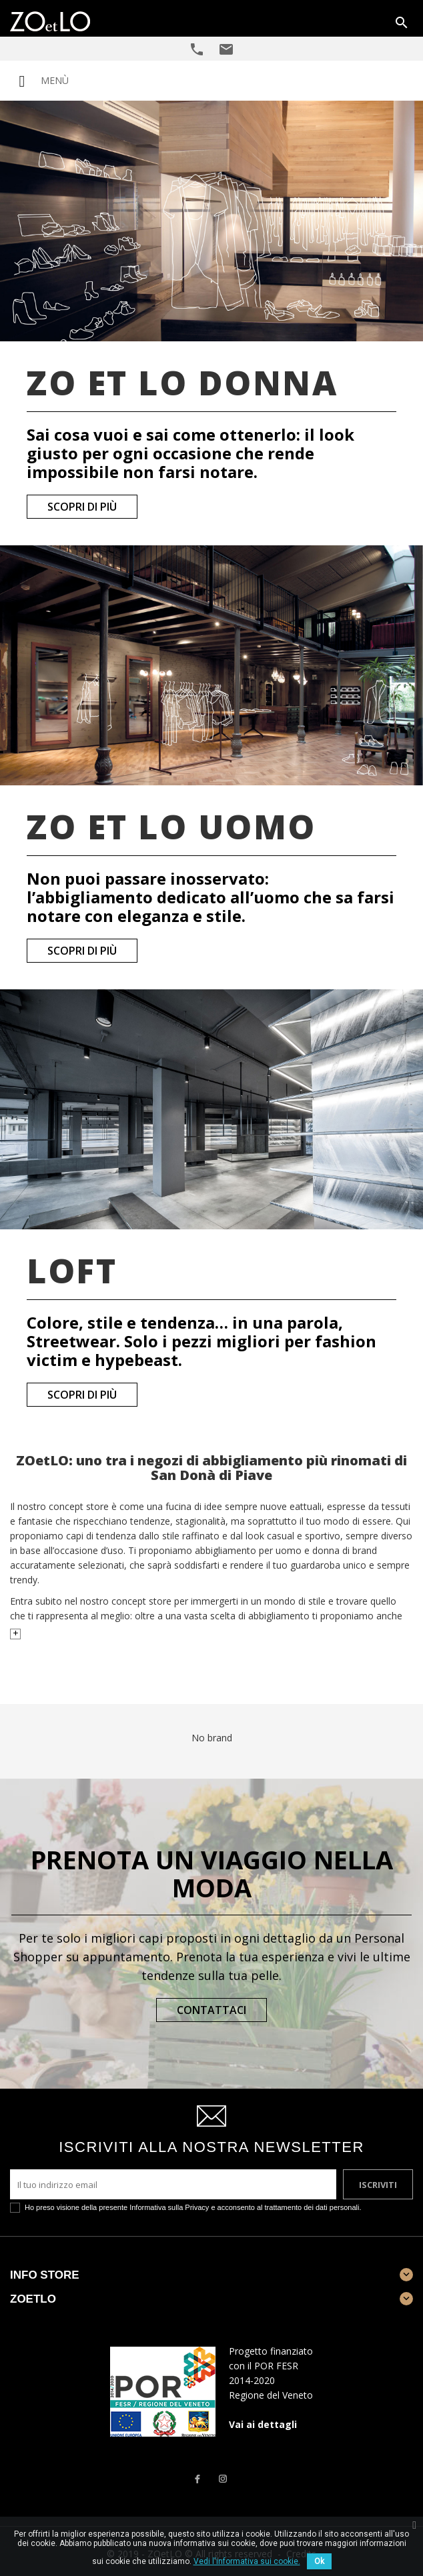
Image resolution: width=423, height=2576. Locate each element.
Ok (319, 2561)
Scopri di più (82, 506)
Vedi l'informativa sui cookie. (246, 2561)
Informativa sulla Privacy (169, 2207)
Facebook (196, 2478)
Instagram (223, 2478)
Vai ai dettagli (263, 2424)
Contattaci (211, 2010)
